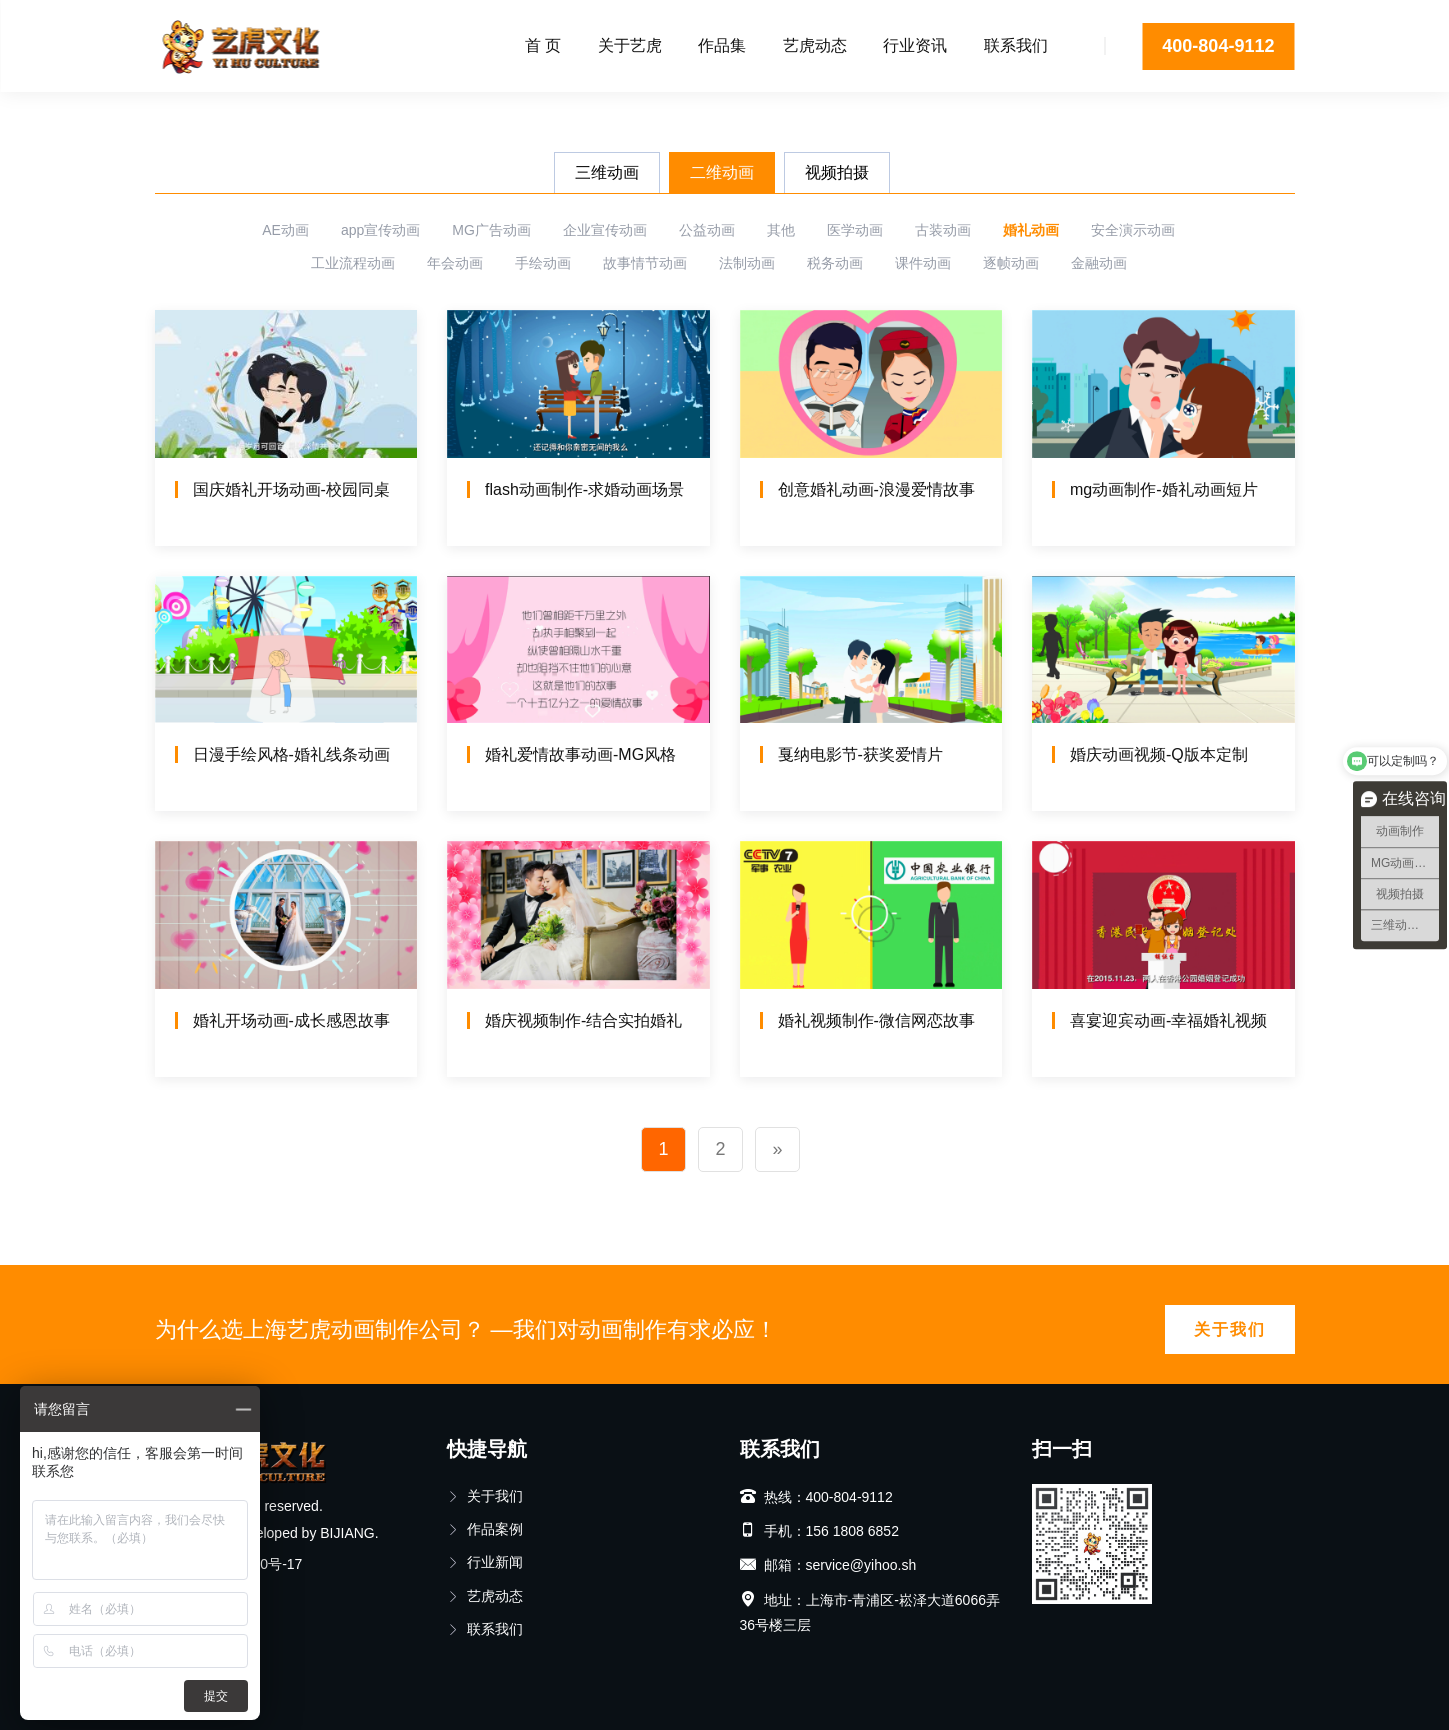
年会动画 (455, 263)
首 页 (543, 45)
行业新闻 (485, 1562)
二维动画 (722, 172)
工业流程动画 (353, 263)
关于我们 (1230, 1329)
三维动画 (607, 172)
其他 (781, 230)
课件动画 (923, 263)
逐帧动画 (1011, 263)
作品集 (722, 45)
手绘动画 (543, 263)
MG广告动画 (491, 230)
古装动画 (943, 230)
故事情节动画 (645, 263)
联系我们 (1016, 45)
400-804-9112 (1218, 46)
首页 (169, 115)
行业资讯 (915, 45)
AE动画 (285, 230)
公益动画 (707, 230)
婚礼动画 (1031, 230)
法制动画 (747, 263)
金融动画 (1099, 263)
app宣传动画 (380, 230)
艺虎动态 (815, 45)
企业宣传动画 (605, 230)
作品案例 (485, 1529)
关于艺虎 (630, 45)
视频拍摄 (837, 172)
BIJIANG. (349, 1533)
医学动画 (855, 230)
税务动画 (835, 263)
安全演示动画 (1133, 230)
